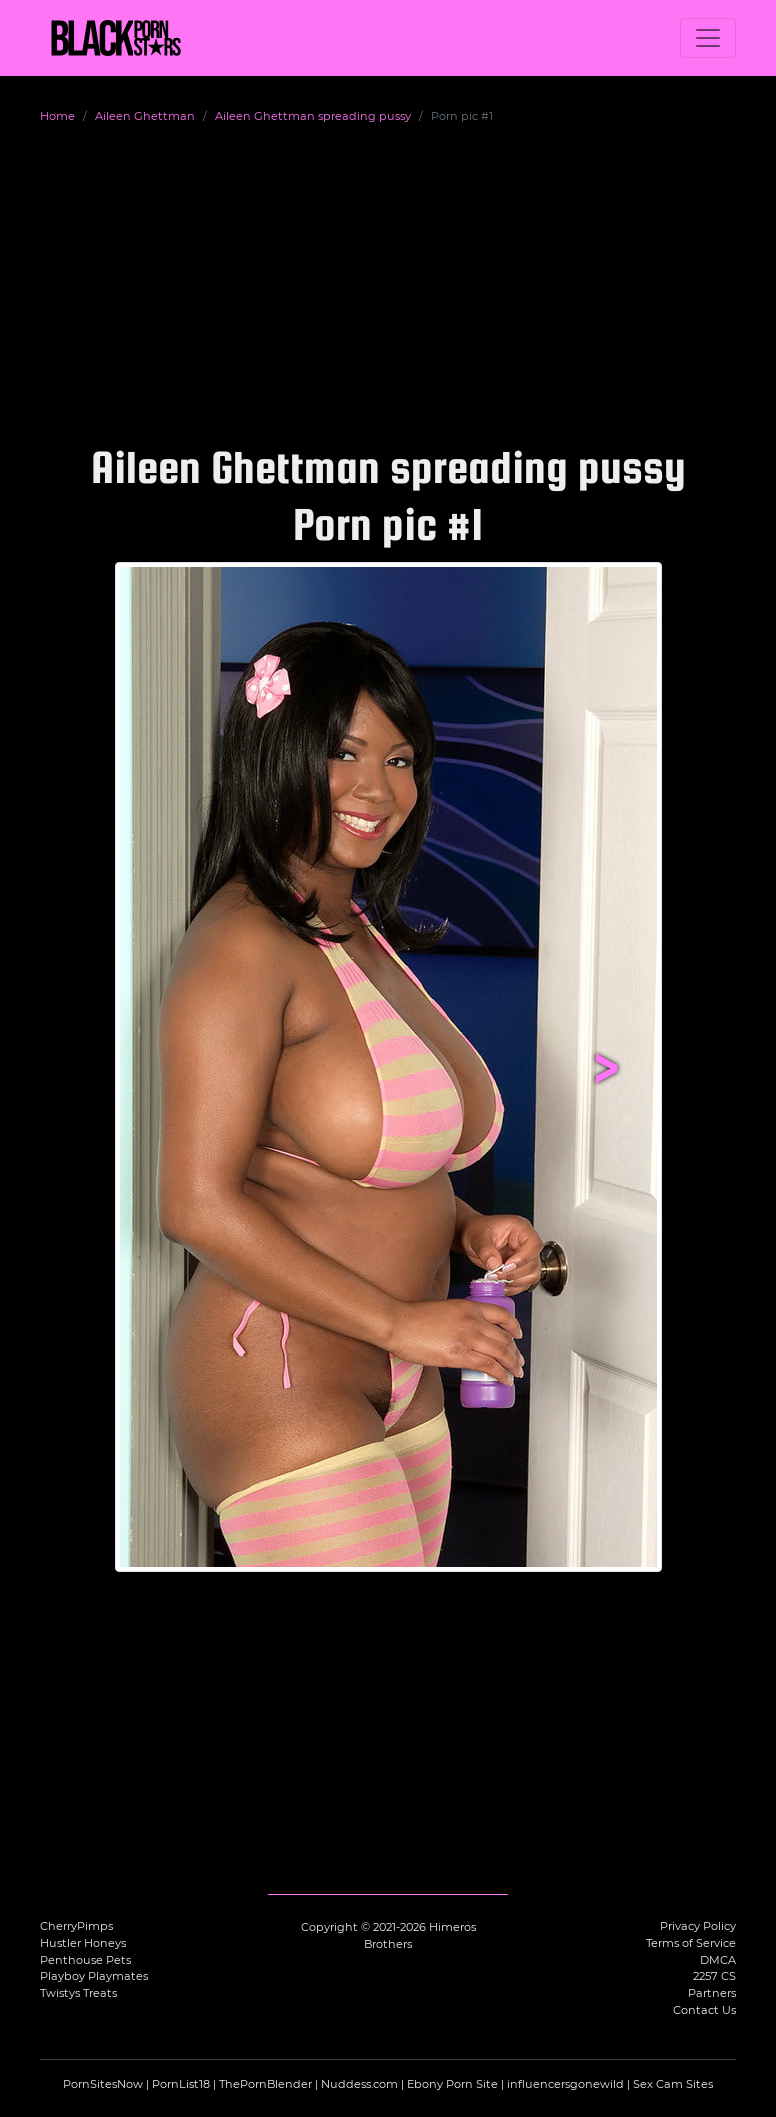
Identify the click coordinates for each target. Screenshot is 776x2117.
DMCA (718, 1960)
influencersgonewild (565, 2084)
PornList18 (181, 2084)
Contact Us (704, 2010)
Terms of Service (691, 1943)
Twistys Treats (78, 1993)
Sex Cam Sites (673, 2084)
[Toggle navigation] (708, 38)
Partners (712, 1993)
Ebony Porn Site (452, 2084)
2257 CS (714, 1976)
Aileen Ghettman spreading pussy (313, 116)
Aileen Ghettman (145, 116)
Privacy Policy (698, 1926)
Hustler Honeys (83, 1943)
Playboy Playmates (94, 1976)
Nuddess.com (359, 2084)
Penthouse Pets (85, 1960)
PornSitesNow (103, 2084)
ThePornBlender (265, 2084)
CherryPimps (76, 1926)
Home (57, 116)
